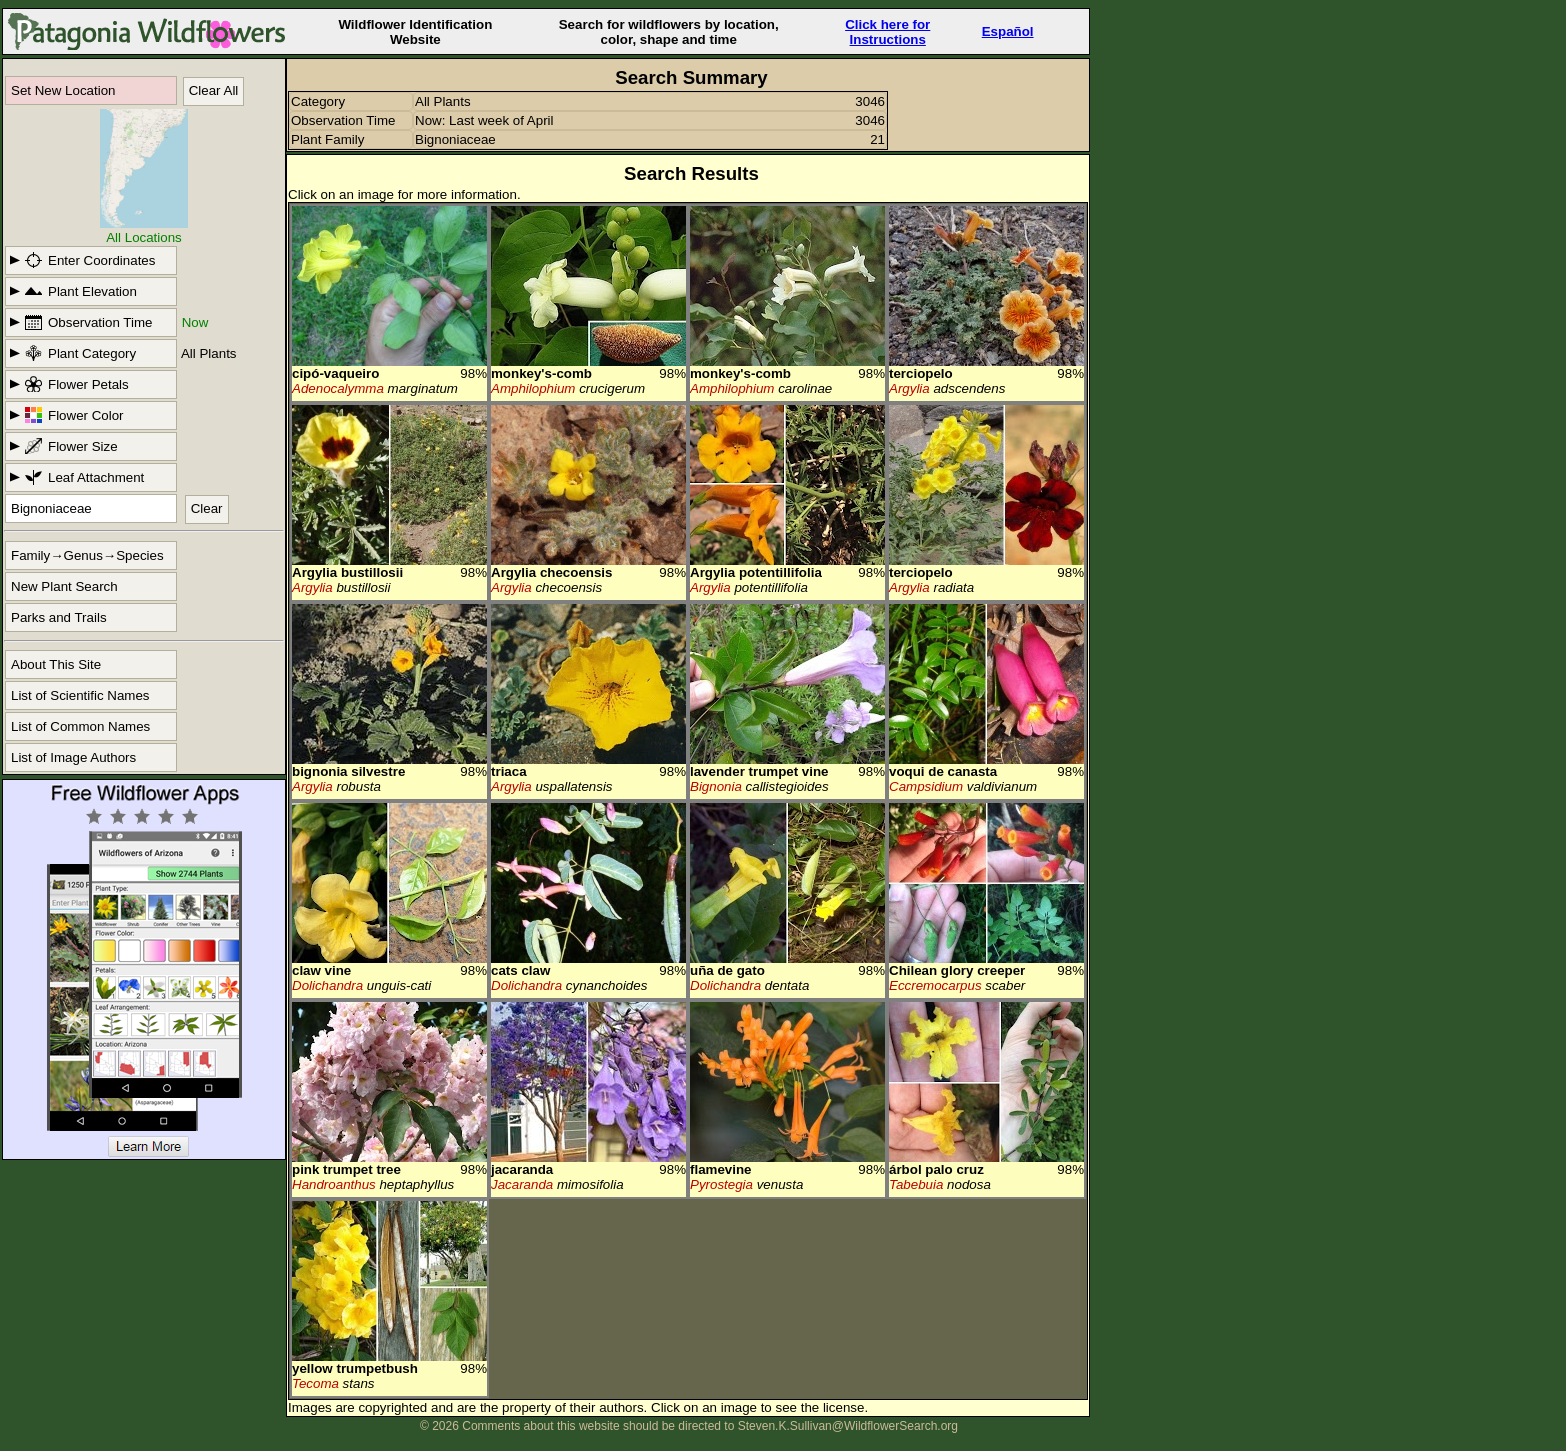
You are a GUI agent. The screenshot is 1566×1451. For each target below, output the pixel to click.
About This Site (56, 664)
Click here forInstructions (887, 32)
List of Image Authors (73, 757)
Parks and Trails (59, 617)
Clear (207, 508)
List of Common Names (80, 726)
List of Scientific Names (80, 695)
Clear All (214, 90)
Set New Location (63, 90)
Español (1008, 31)
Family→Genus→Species (87, 555)
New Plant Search (64, 586)
